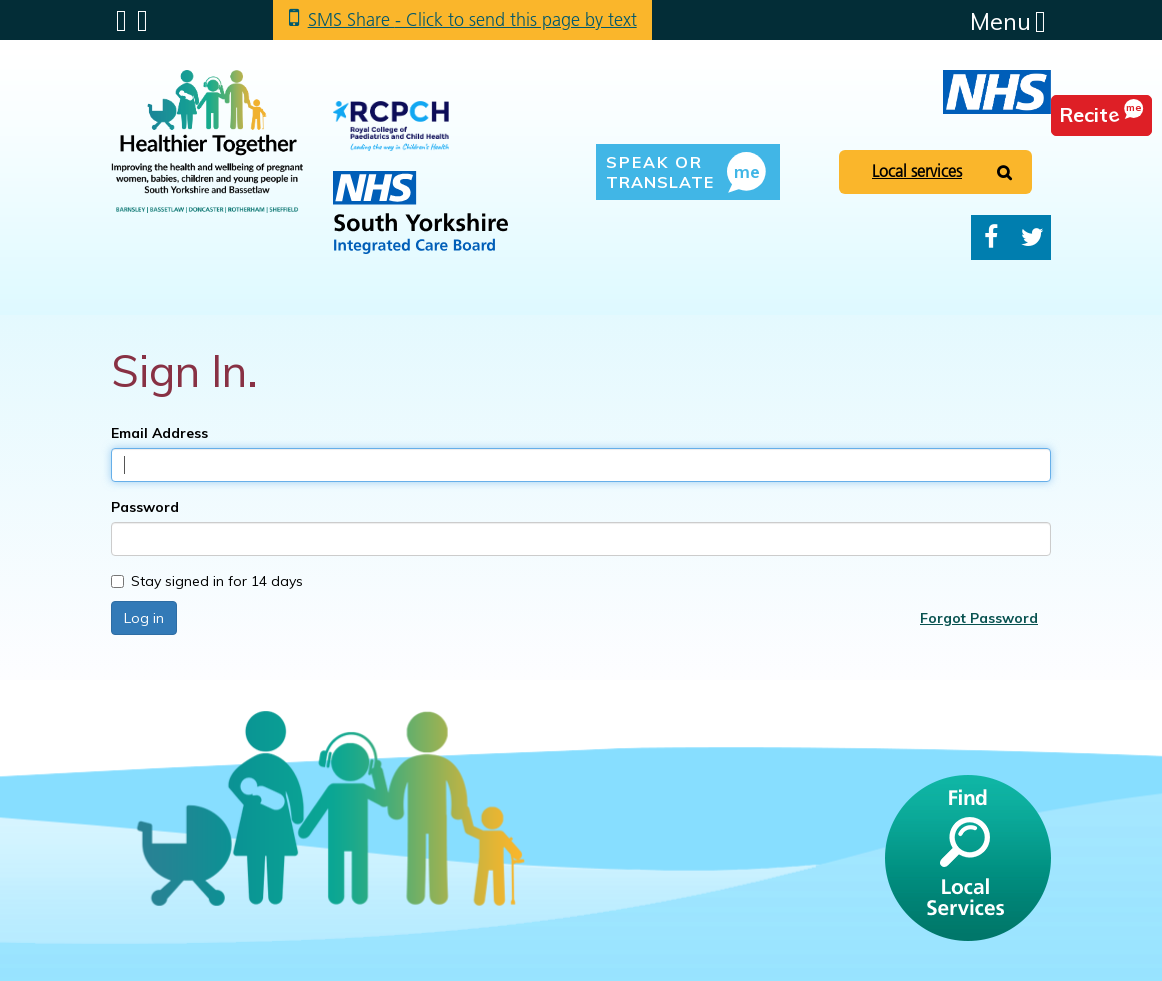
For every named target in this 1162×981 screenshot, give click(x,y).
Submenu (121, 21)
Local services (917, 171)
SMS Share (472, 19)
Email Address (159, 433)
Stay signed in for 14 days (207, 581)
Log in (144, 618)
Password (145, 507)
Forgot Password (979, 618)
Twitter (1032, 237)
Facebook (991, 237)
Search (142, 21)
